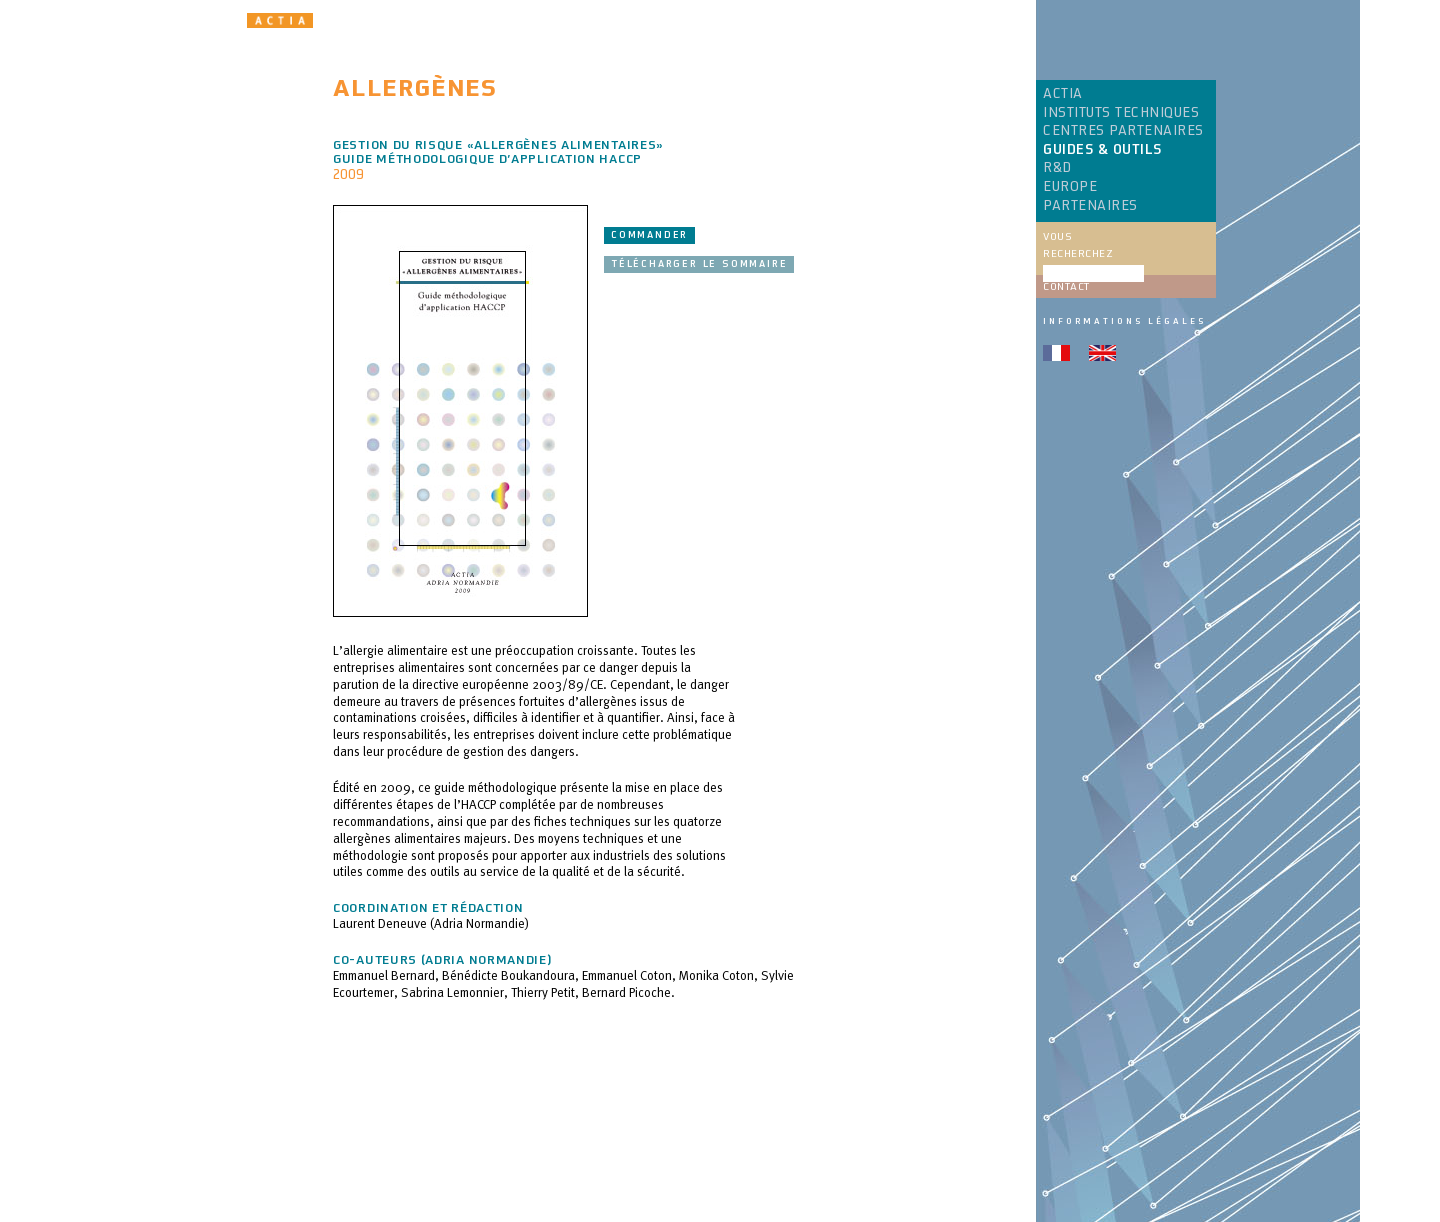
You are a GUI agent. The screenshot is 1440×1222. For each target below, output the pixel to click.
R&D (1057, 168)
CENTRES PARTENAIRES (1123, 131)
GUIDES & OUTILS (1102, 150)
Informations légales (1124, 321)
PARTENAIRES (1090, 206)
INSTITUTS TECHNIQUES (1121, 113)
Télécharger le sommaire (699, 264)
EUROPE (1070, 187)
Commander (649, 235)
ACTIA (1063, 94)
